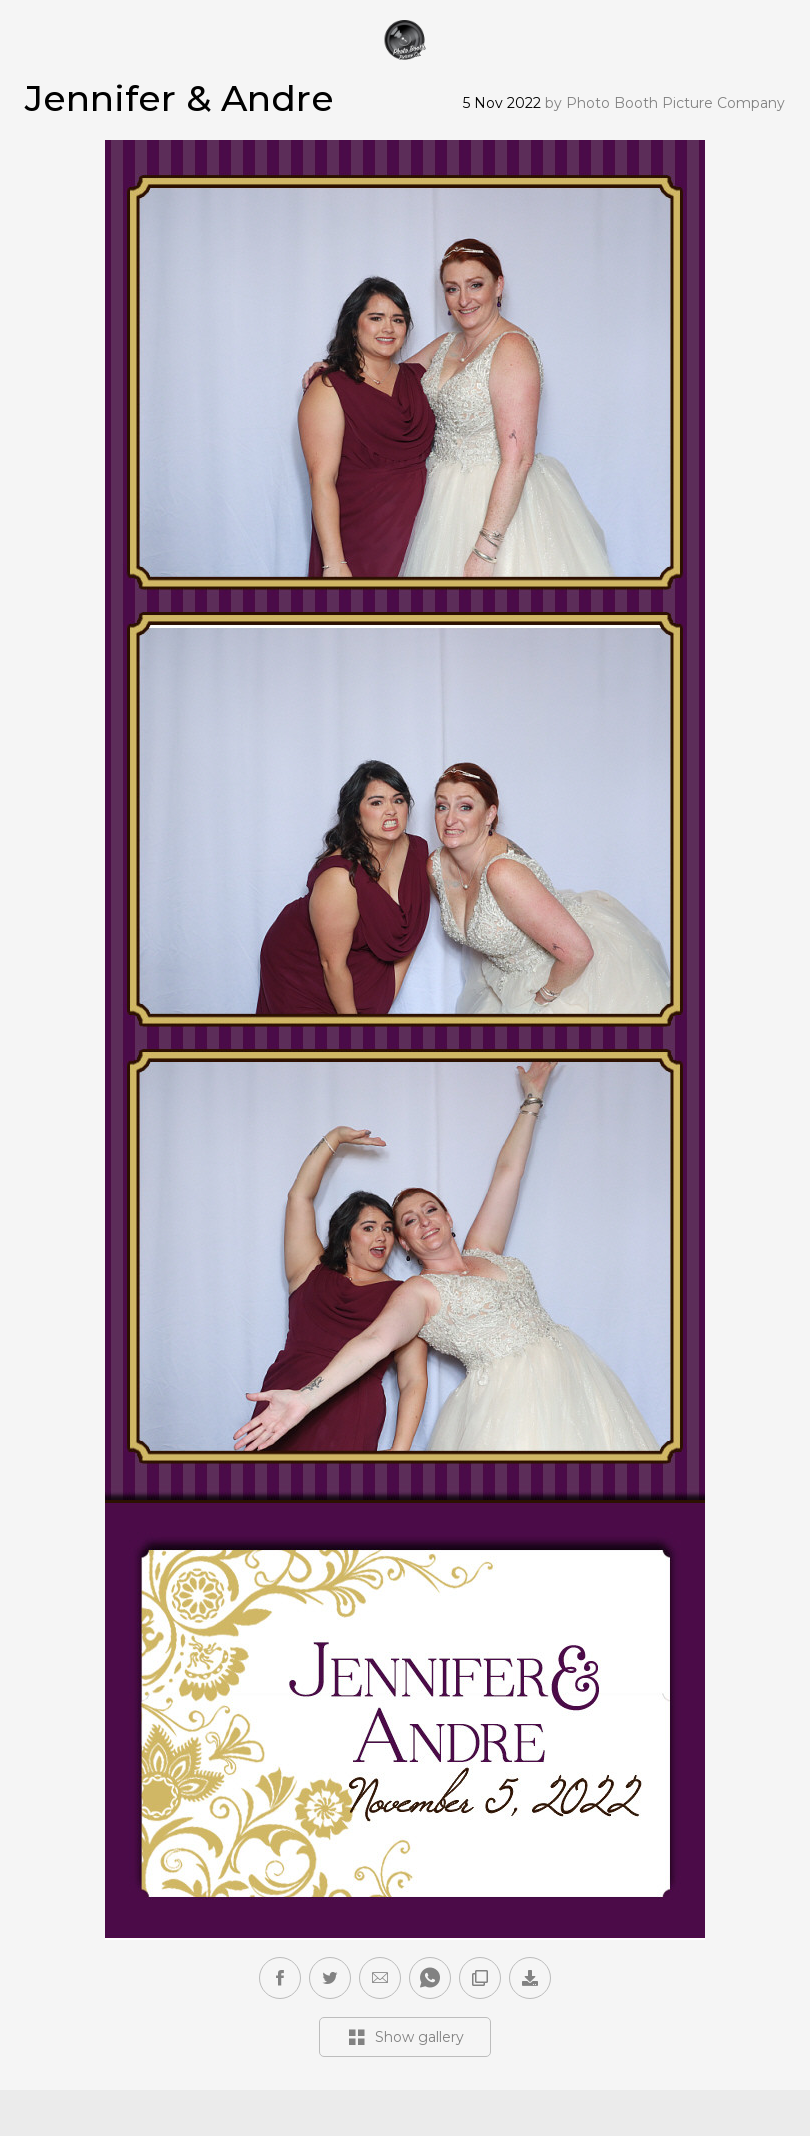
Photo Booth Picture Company (675, 103)
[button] (380, 1978)
